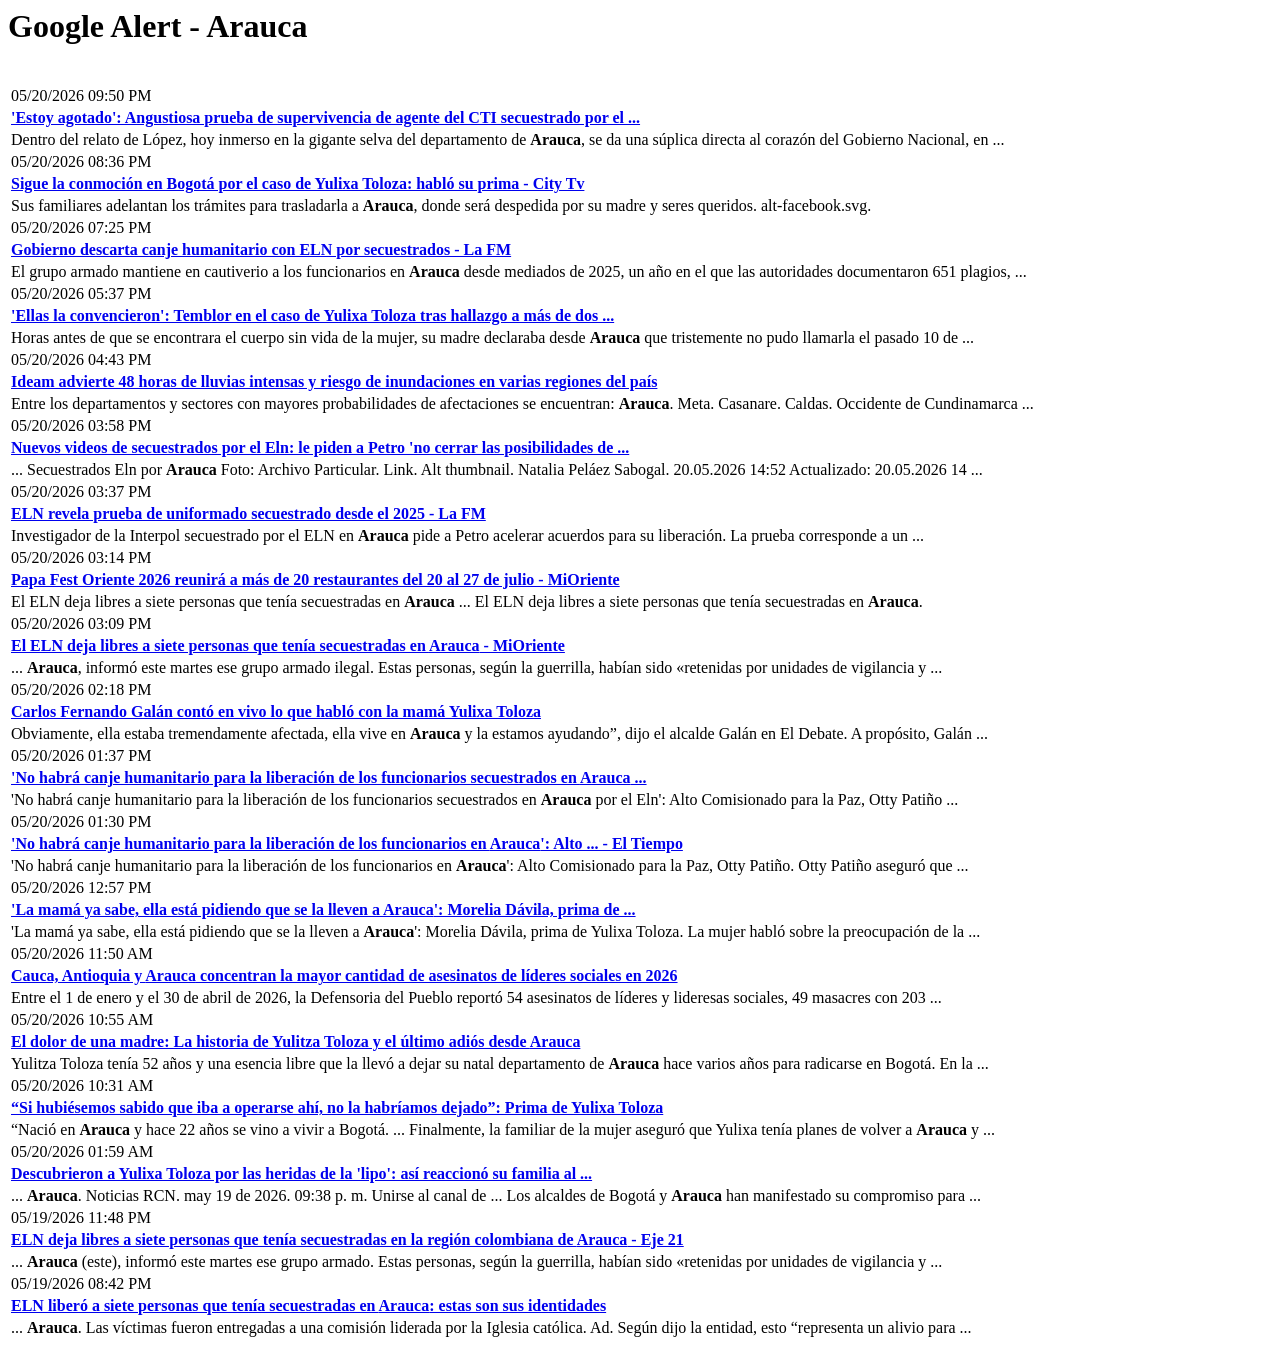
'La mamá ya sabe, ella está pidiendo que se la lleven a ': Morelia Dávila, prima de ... (323, 909)
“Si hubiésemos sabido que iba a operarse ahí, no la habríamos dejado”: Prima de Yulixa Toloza (337, 1107)
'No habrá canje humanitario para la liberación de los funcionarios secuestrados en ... (329, 777)
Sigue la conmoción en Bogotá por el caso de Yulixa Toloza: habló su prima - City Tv (297, 183)
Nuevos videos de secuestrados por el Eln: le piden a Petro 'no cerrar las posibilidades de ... (320, 447)
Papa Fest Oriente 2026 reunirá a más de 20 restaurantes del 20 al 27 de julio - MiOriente (315, 579)
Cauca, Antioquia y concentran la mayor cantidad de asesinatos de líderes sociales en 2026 (344, 975)
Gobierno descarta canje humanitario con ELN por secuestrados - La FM (261, 249)
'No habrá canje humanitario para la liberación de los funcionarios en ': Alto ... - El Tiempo (347, 843)
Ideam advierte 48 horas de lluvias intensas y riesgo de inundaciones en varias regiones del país (334, 381)
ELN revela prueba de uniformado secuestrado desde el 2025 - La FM (248, 513)
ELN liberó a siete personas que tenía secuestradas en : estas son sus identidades (308, 1305)
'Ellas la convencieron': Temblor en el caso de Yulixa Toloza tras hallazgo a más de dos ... (312, 315)
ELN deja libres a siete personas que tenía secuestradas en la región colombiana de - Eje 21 (347, 1239)
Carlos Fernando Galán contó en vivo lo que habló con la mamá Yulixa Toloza (276, 711)
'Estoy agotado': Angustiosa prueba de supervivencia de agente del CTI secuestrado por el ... (325, 117)
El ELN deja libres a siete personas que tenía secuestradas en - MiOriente (288, 645)
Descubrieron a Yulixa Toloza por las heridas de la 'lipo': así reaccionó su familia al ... (301, 1173)
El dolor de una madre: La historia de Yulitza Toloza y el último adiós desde (295, 1041)
